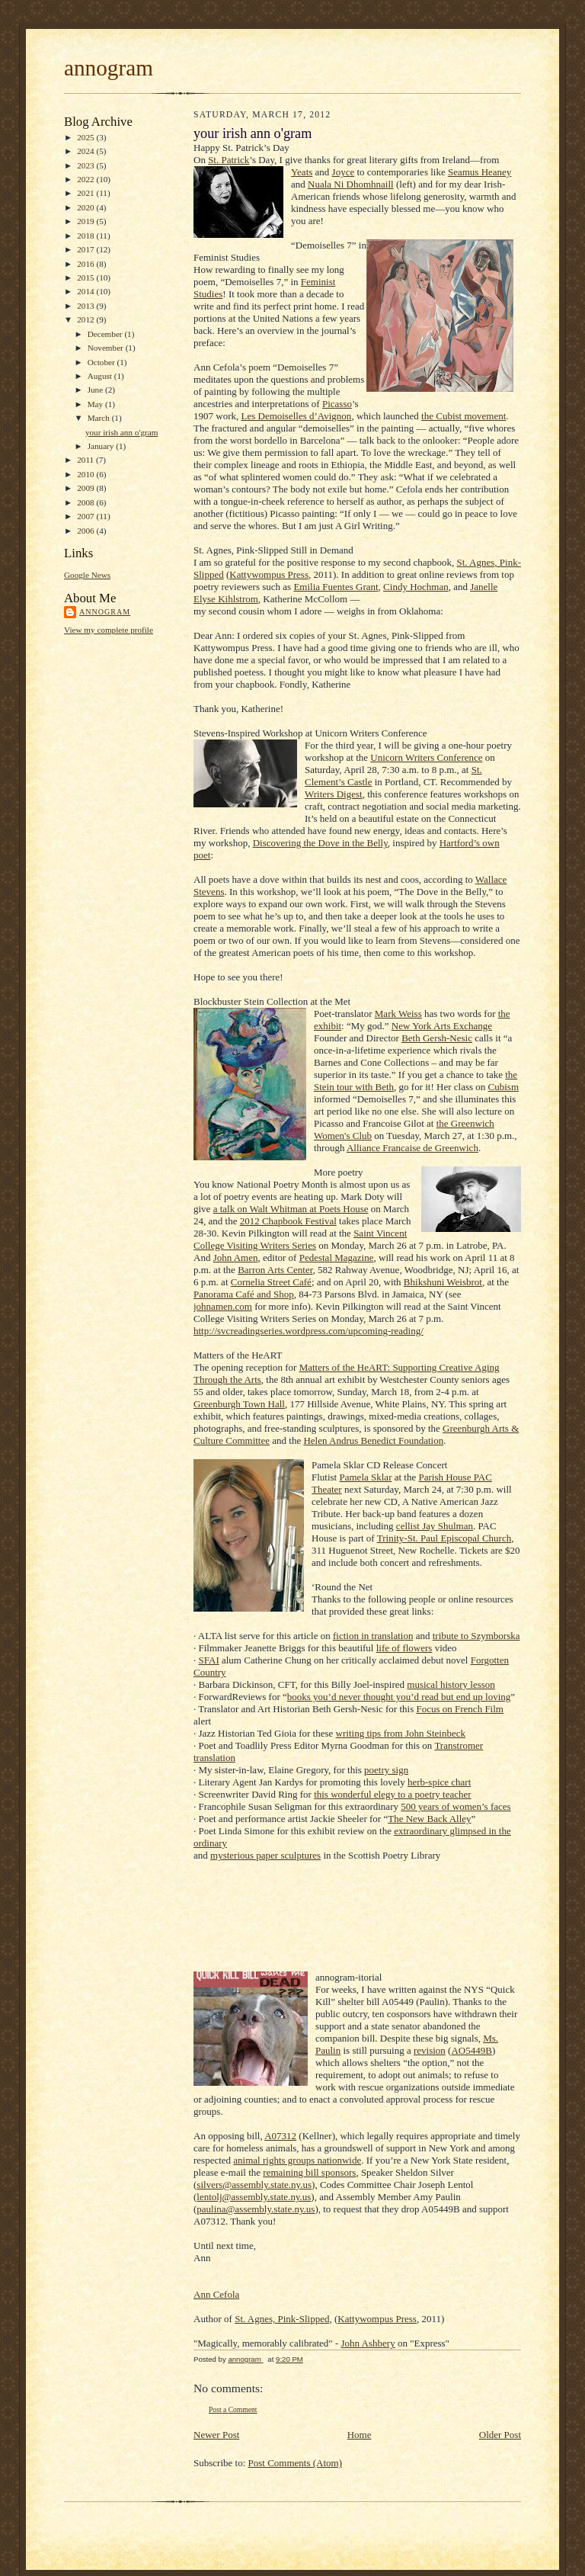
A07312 (280, 2135)
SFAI (209, 1660)
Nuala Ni (327, 184)
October (102, 362)
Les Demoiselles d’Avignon (296, 416)
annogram (108, 68)
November (107, 347)
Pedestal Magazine (336, 1257)
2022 (86, 179)
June (96, 389)
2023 (86, 165)
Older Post (500, 2434)
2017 (86, 249)
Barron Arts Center (275, 1269)
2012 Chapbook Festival (288, 1221)
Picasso (337, 403)
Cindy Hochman (416, 586)
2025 (86, 137)
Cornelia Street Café (271, 1282)
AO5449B (471, 2050)
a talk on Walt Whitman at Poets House (291, 1208)
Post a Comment (233, 2409)
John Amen (235, 1257)
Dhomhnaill (370, 184)
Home (359, 2434)
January (102, 446)
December (106, 333)
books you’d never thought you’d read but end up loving (399, 1696)
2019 (86, 221)
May (96, 404)
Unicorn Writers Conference (426, 757)
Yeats (301, 172)
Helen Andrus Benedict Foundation (373, 1440)
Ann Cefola (216, 2294)
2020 (86, 207)
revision (430, 2050)
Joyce (343, 172)
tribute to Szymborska (476, 1635)
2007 (86, 516)
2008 (86, 502)
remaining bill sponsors (309, 2172)
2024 (86, 151)
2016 (86, 263)
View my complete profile (108, 629)
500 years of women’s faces (455, 1806)
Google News (87, 574)
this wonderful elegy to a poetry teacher (392, 1794)
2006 (86, 530)
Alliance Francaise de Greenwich (412, 1147)
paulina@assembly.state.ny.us (256, 2209)
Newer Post (216, 2434)
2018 (86, 235)
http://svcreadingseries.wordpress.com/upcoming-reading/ (308, 1330)
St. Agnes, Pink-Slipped (282, 2318)
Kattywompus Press (268, 574)
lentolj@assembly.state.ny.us (254, 2196)
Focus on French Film (459, 1709)
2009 (86, 487)
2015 (86, 277)
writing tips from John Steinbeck (400, 1733)
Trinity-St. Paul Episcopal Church (444, 1538)
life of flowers (404, 1648)
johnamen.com (222, 1306)
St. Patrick (228, 159)
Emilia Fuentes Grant (335, 586)
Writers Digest (334, 794)
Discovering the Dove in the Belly (320, 843)
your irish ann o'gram (121, 432)
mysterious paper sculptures (265, 1855)
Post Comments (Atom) (295, 2463)
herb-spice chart (439, 1782)
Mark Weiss (398, 1013)
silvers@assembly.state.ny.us (254, 2184)
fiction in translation (373, 1635)
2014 (86, 291)
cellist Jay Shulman (434, 1526)
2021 (86, 192)
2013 (86, 305)
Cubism (503, 1086)
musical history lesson (451, 1684)
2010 (86, 474)
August (101, 375)
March (100, 417)
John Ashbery (368, 2343)
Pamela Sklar (366, 1477)
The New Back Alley (429, 1818)
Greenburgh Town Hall (239, 1404)
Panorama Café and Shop (243, 1294)
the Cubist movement (463, 416)
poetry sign (386, 1770)
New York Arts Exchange (442, 1025)
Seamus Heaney (479, 172)
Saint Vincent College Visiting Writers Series (300, 1239)
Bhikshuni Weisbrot (443, 1282)
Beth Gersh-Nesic (436, 1038)
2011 (86, 459)
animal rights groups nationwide (297, 2160)
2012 (86, 319)
